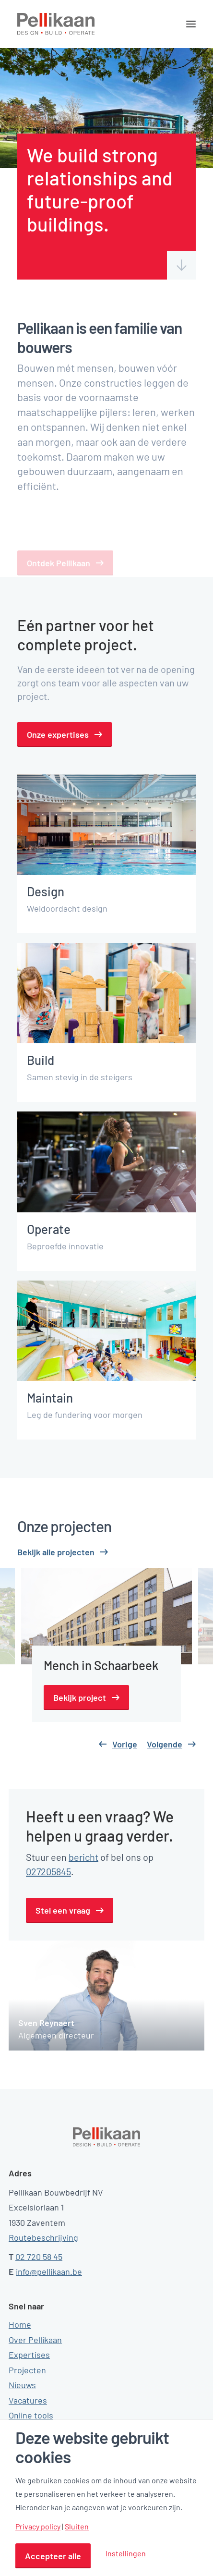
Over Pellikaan (35, 2339)
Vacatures (28, 2400)
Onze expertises (58, 734)
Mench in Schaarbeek (101, 1665)
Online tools (31, 2415)
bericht (83, 1857)
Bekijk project (79, 1697)
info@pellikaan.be (49, 2271)
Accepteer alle (53, 2556)
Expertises (29, 2354)
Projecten (27, 2370)
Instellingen (126, 2553)
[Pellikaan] (56, 24)
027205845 (48, 1871)
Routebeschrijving (43, 2237)
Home (20, 2324)
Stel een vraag (63, 1910)
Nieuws (22, 2385)
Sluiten (77, 2526)
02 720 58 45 (38, 2256)
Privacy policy (37, 2526)
